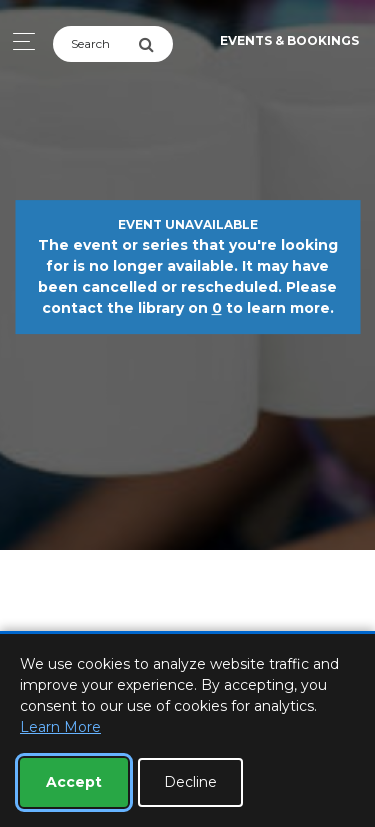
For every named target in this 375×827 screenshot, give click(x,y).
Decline (190, 782)
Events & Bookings (289, 40)
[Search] (95, 44)
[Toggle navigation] (18, 41)
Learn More (60, 727)
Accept (74, 782)
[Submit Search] (155, 44)
